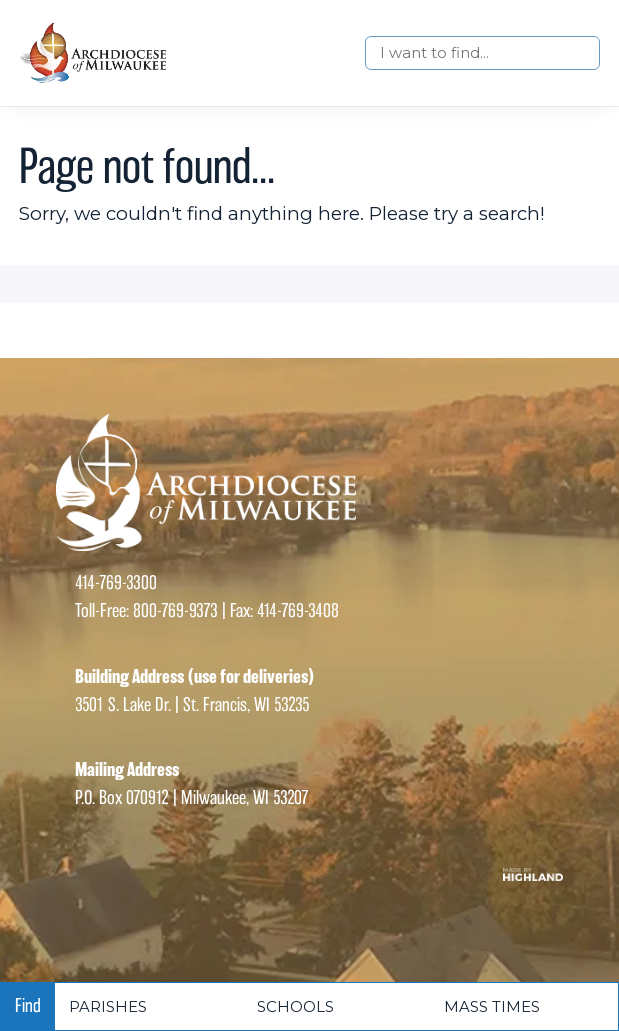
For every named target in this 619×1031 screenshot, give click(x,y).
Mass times (492, 1007)
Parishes (108, 1007)
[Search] (482, 53)
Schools (295, 1007)
